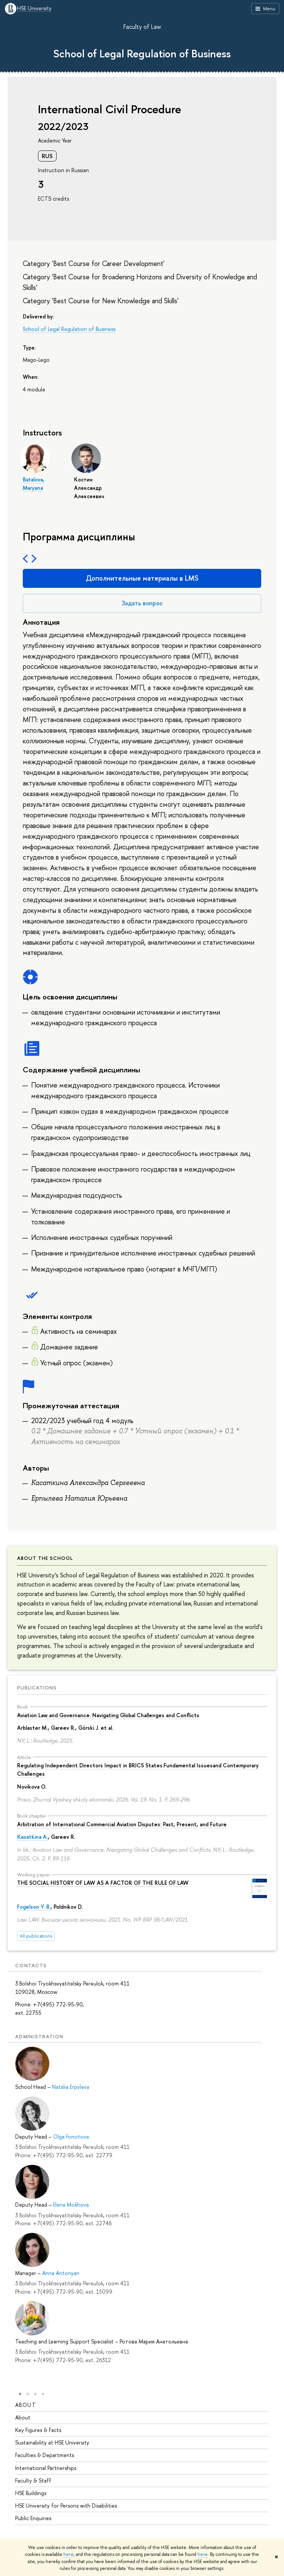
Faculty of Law (142, 26)
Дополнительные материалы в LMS (142, 578)
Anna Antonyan (60, 2273)
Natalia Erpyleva (70, 2086)
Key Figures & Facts (38, 2430)
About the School (45, 1558)
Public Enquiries (33, 2518)
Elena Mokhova (71, 2204)
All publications (36, 1936)
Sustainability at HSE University (52, 2442)
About (25, 2405)
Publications (37, 1687)
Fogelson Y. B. (33, 1906)
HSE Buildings (30, 2493)
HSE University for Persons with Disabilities (66, 2506)
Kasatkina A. (32, 1836)
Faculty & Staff (33, 2480)
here (68, 2554)
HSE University (34, 8)
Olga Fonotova (71, 2136)
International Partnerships (45, 2468)
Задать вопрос (142, 603)
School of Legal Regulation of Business (142, 53)
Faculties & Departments (44, 2455)
